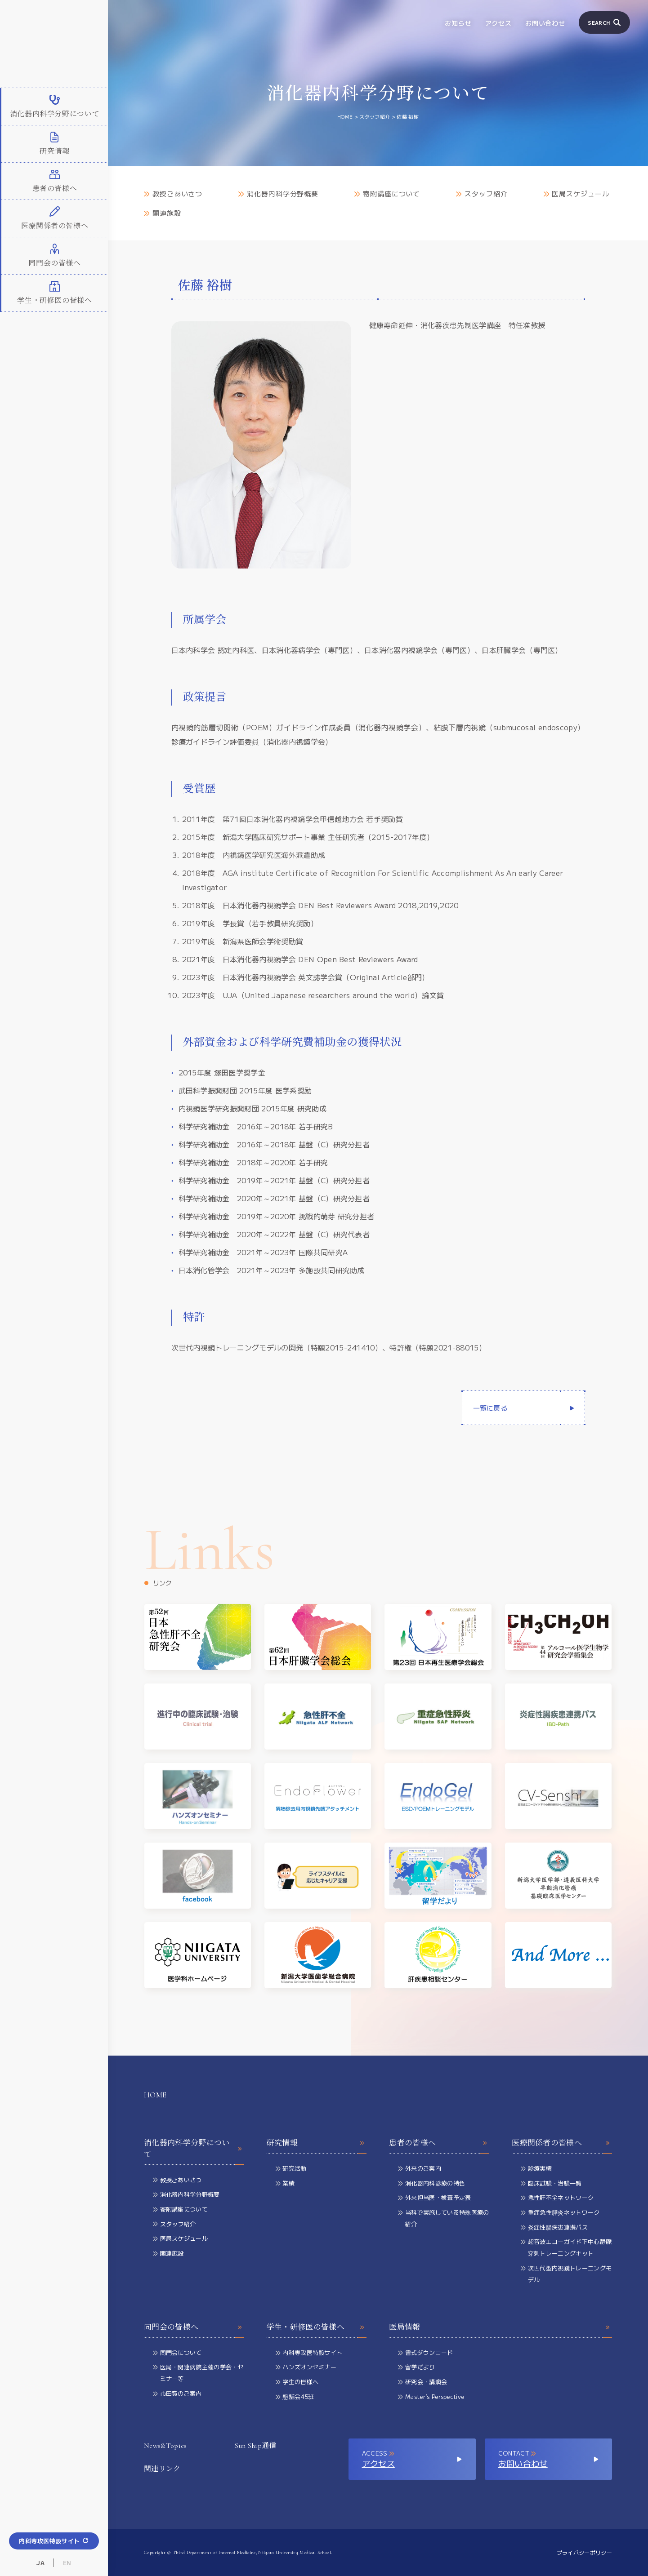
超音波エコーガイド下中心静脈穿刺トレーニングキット (566, 2248)
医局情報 (500, 2327)
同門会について (177, 2353)
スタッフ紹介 (481, 194)
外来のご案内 (419, 2169)
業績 (285, 2184)
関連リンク (162, 2469)
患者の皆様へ (439, 2143)
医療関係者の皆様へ (562, 2143)
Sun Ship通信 (255, 2445)
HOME (155, 2095)
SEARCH (604, 22)
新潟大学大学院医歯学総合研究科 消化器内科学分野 (54, 44)
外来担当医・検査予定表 (434, 2198)
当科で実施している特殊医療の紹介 (443, 2219)
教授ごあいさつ (173, 194)
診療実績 (536, 2169)
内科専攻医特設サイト (54, 2540)
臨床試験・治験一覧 (551, 2184)
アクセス (498, 22)
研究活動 (291, 2169)
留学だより (416, 2368)
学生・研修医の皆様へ (317, 2327)
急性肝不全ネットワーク (557, 2198)
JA (40, 2562)
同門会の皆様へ (194, 2327)
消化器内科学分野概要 (278, 194)
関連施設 (162, 213)
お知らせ (458, 22)
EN (67, 2562)
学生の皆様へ (297, 2382)
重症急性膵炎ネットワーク (560, 2213)
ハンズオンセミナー (306, 2368)
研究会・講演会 (422, 2382)
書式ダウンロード (425, 2353)
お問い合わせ (545, 22)
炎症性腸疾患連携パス (554, 2228)
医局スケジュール (576, 194)
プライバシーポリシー (584, 2552)
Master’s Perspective (431, 2397)
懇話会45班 (295, 2397)
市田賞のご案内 (177, 2394)
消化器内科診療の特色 (431, 2184)
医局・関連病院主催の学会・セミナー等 (198, 2374)
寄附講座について (387, 194)
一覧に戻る (490, 1407)
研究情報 (317, 2143)
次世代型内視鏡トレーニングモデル (566, 2275)
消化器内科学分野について (194, 2148)
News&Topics (165, 2445)
